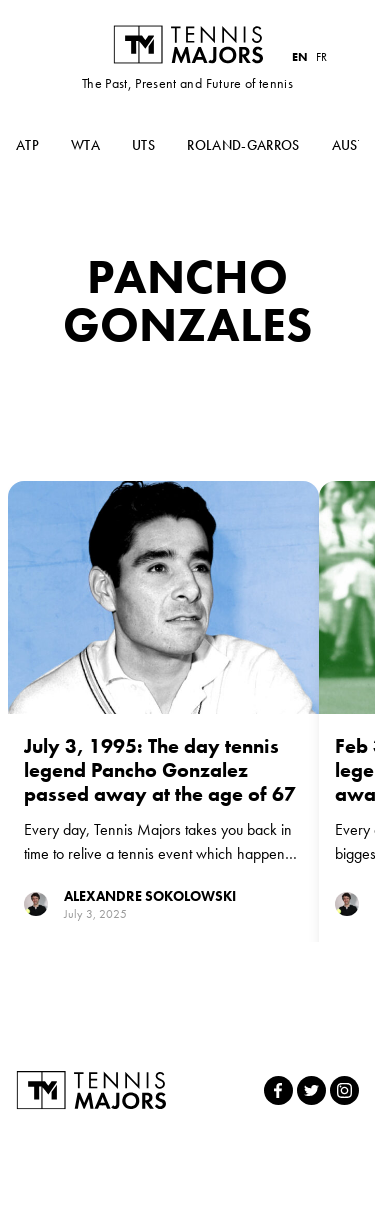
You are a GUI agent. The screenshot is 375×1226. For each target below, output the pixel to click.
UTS (143, 145)
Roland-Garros (243, 145)
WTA (85, 145)
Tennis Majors (188, 44)
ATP (27, 145)
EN (300, 57)
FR (321, 57)
